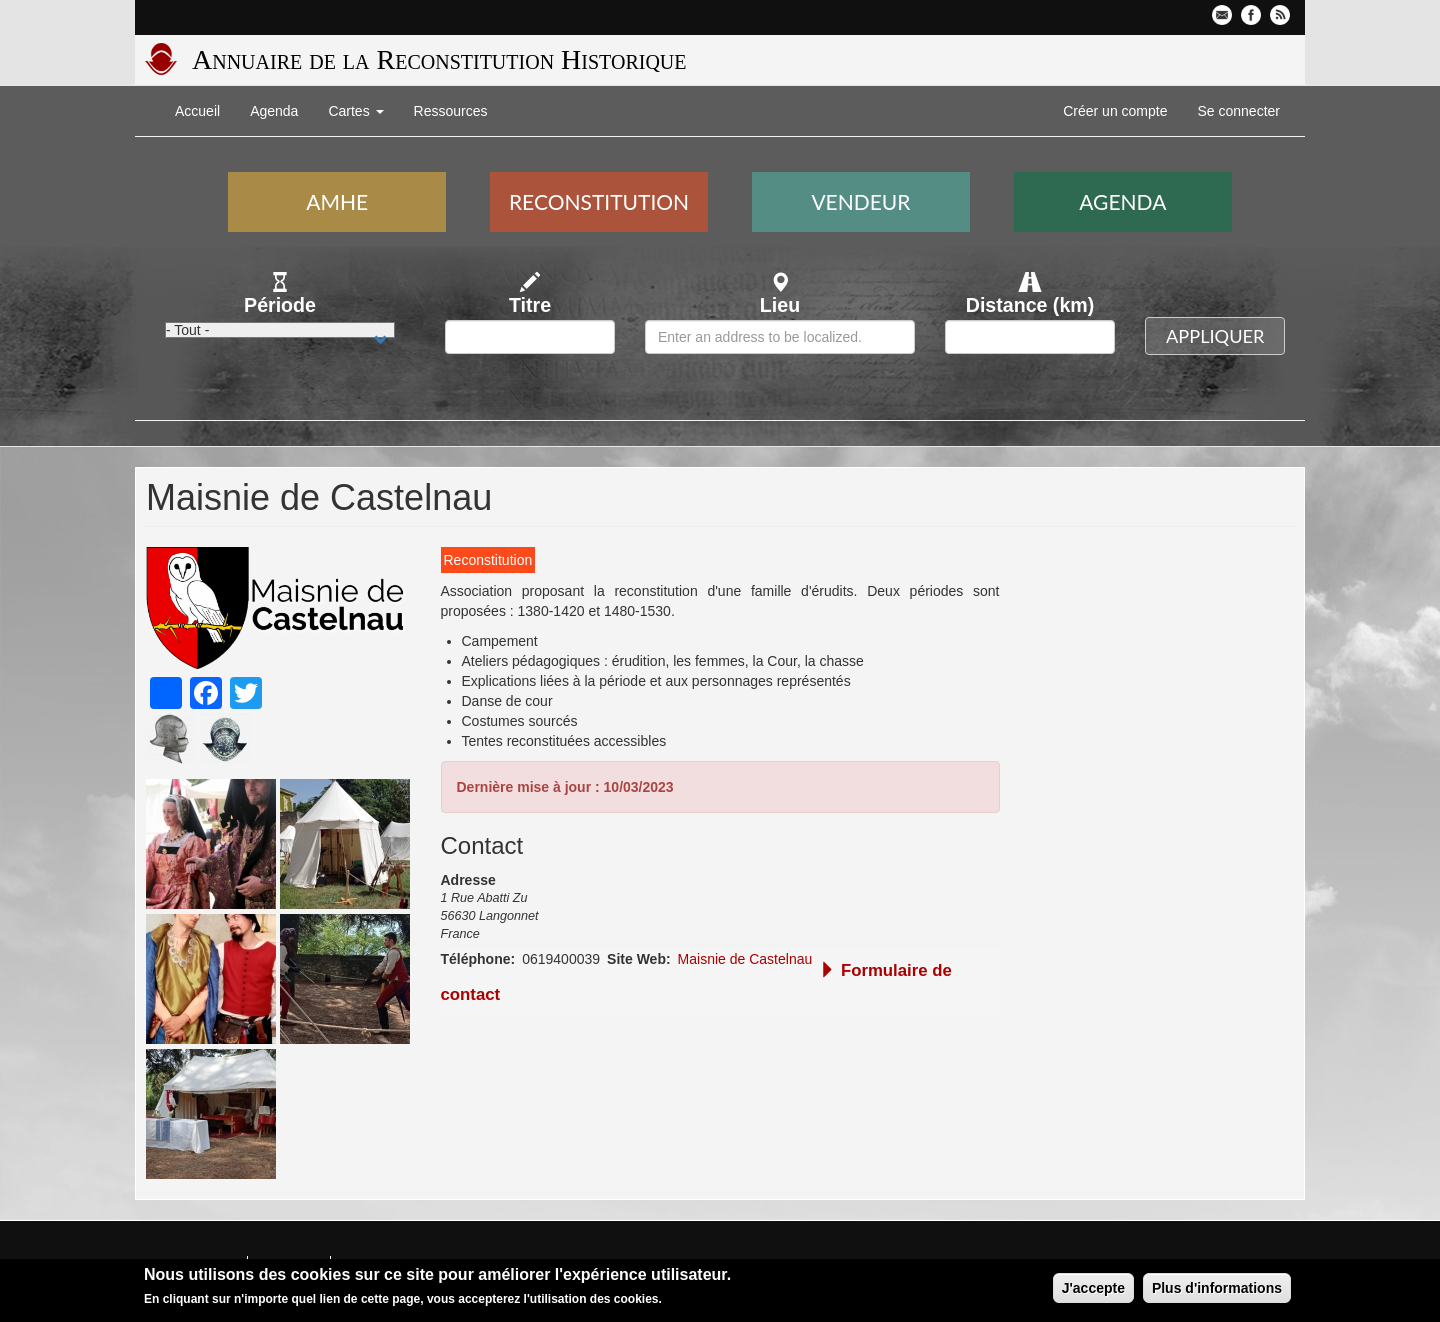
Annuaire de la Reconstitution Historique (439, 59)
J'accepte (1093, 1290)
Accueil (197, 111)
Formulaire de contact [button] (696, 982)
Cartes (355, 111)
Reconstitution (599, 201)
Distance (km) (1030, 305)
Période (280, 305)
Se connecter (1239, 111)
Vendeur (860, 201)
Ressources (451, 111)
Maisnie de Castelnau (745, 959)
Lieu (780, 305)
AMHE (337, 201)
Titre (530, 305)
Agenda (274, 111)
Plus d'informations (1217, 1290)
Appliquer (1215, 336)
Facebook (1251, 15)
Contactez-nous (1222, 15)
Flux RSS (1280, 15)
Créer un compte (1115, 111)
